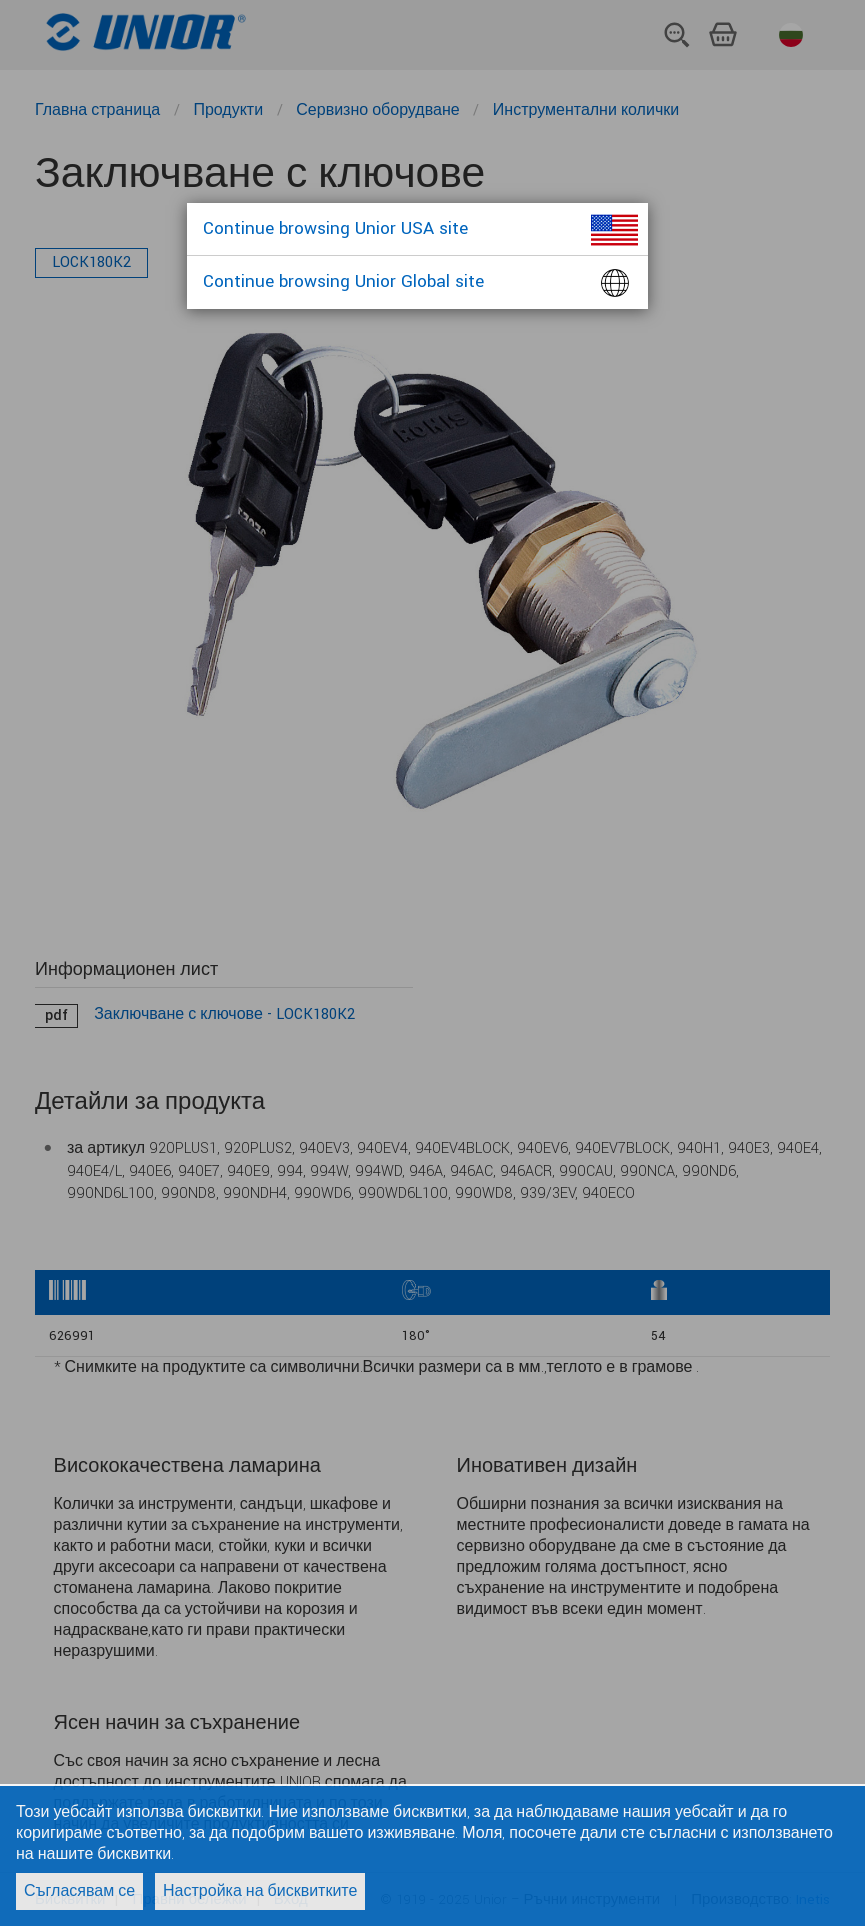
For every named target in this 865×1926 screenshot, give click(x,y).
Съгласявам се (79, 1891)
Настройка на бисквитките (260, 1891)
